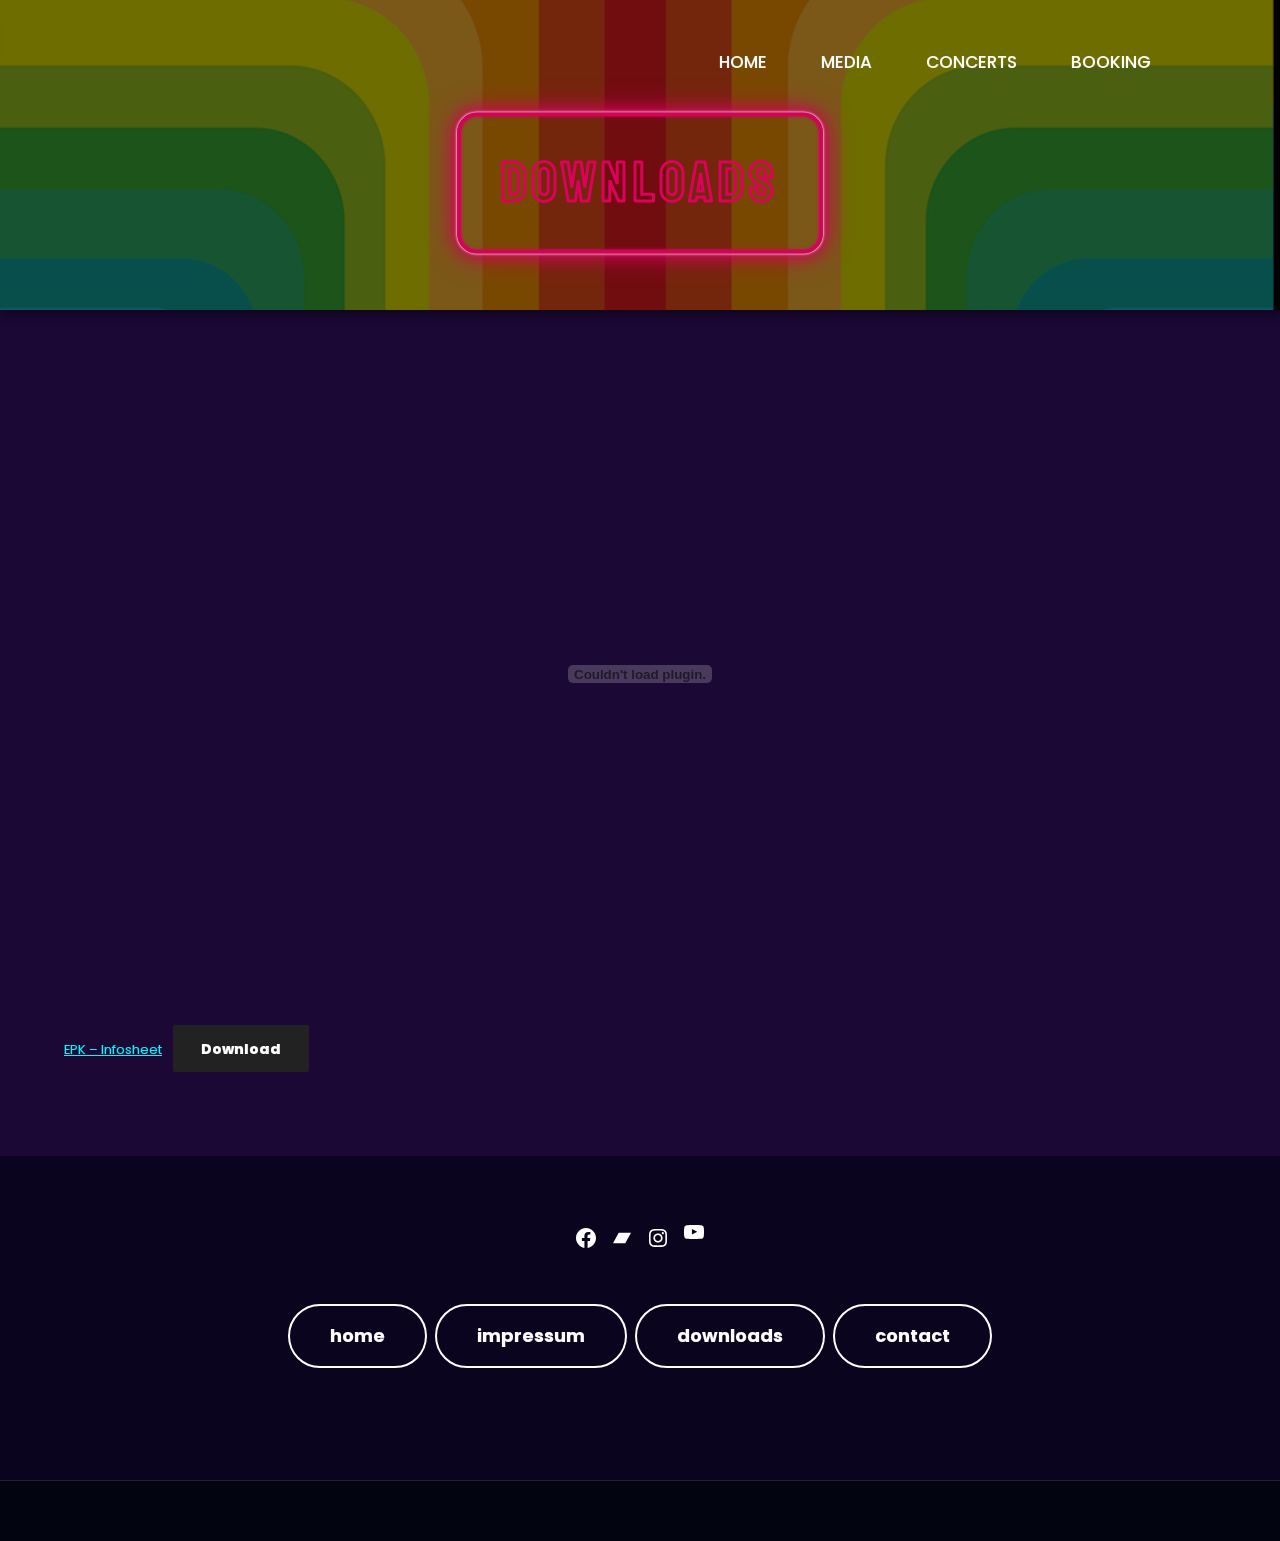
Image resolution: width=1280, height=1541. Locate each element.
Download (241, 1049)
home (357, 1335)
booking (1111, 62)
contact (912, 1335)
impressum (531, 1335)
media (846, 62)
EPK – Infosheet (113, 1049)
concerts (971, 62)
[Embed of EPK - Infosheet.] (640, 674)
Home (743, 62)
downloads (730, 1335)
